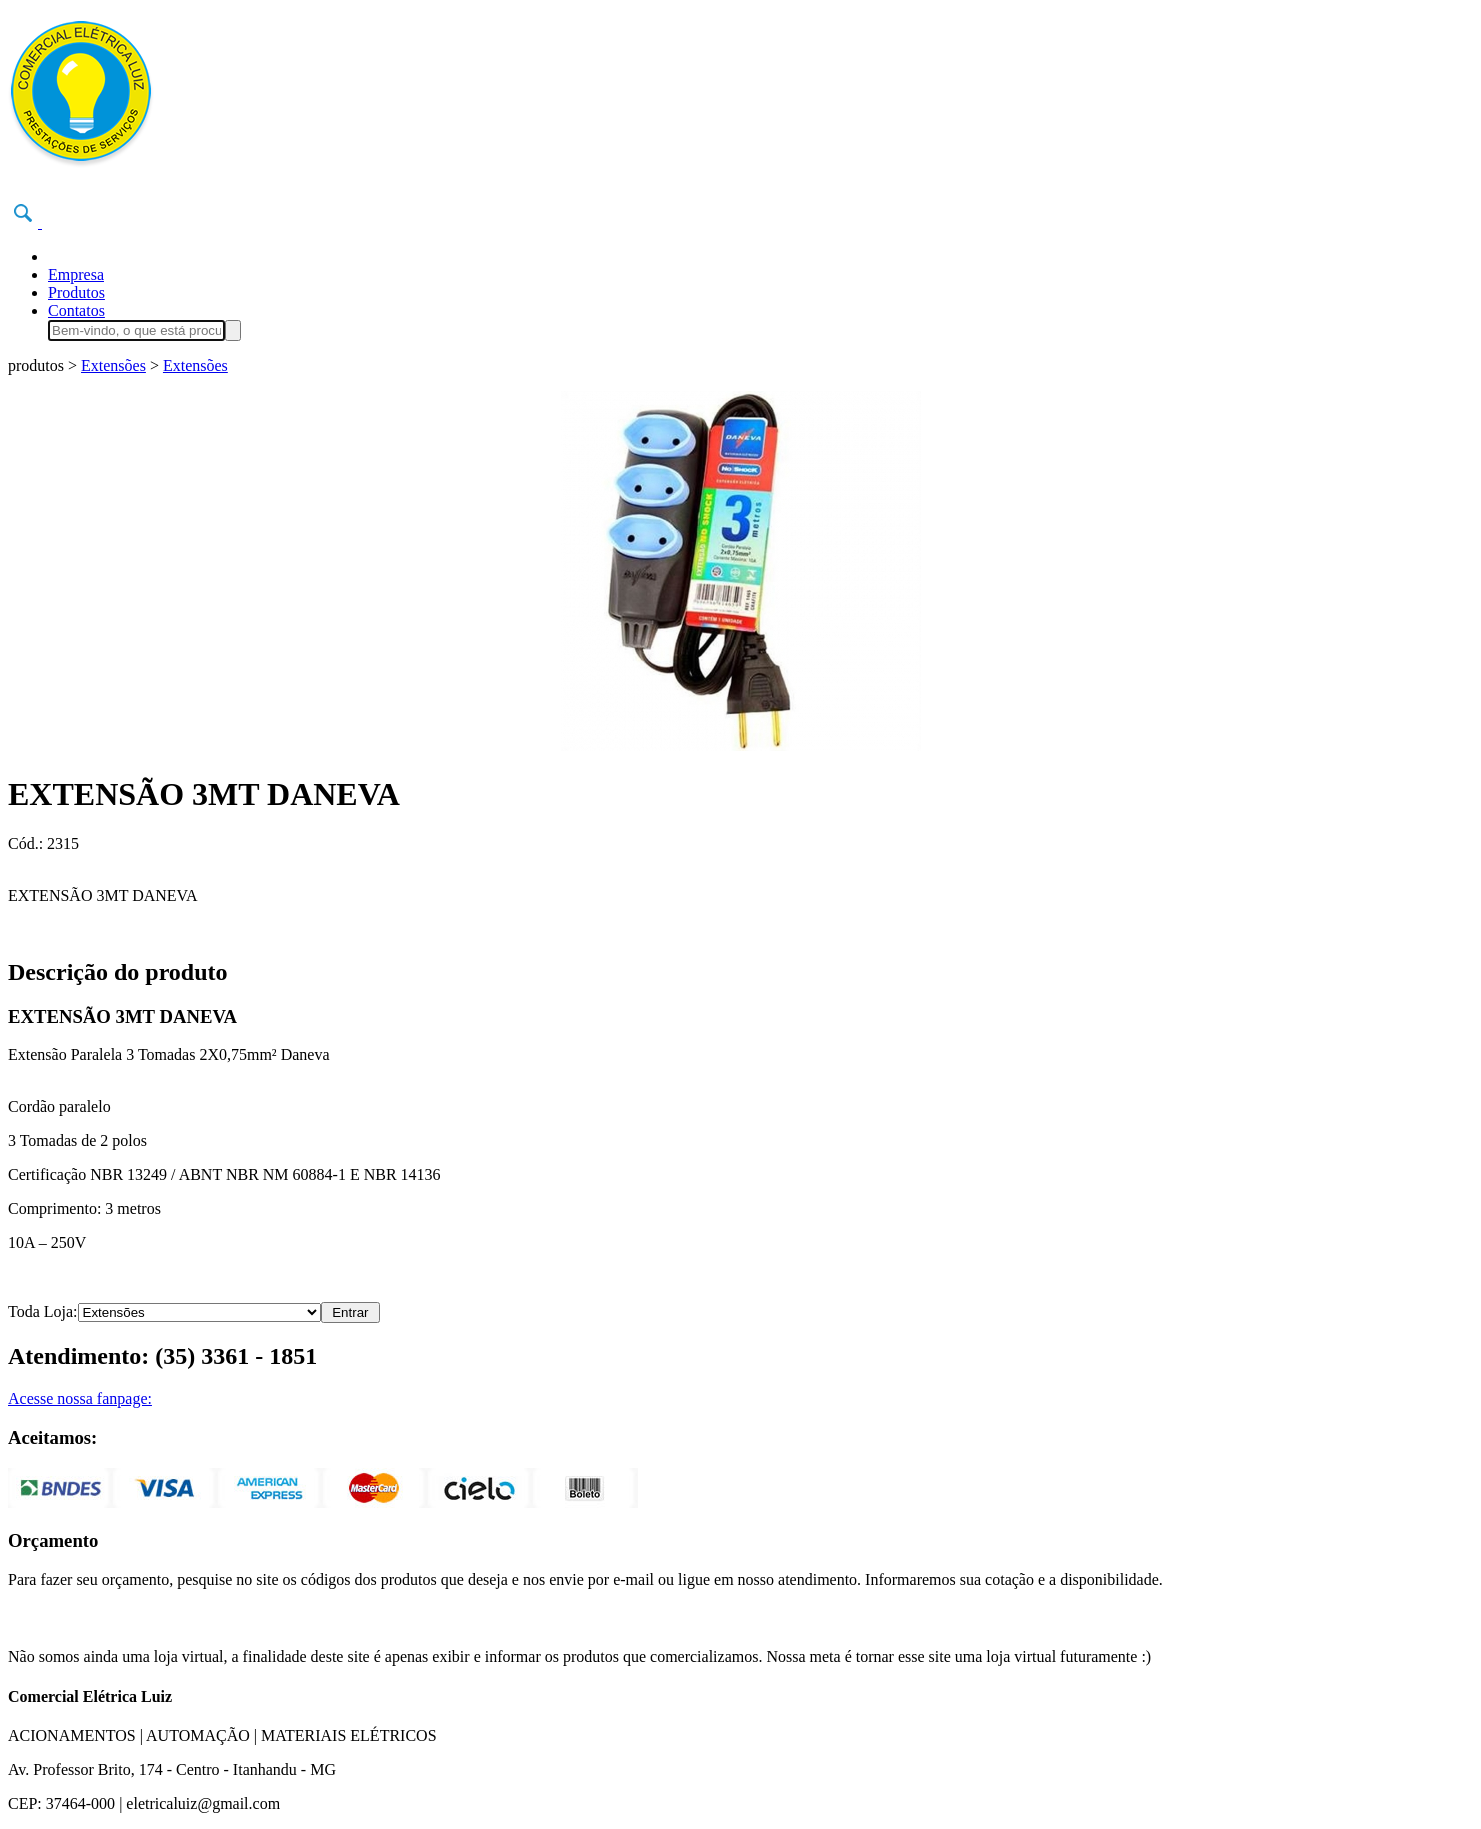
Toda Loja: (43, 1311)
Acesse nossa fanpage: (80, 1398)
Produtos (76, 292)
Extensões (113, 365)
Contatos (76, 310)
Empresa (76, 274)
